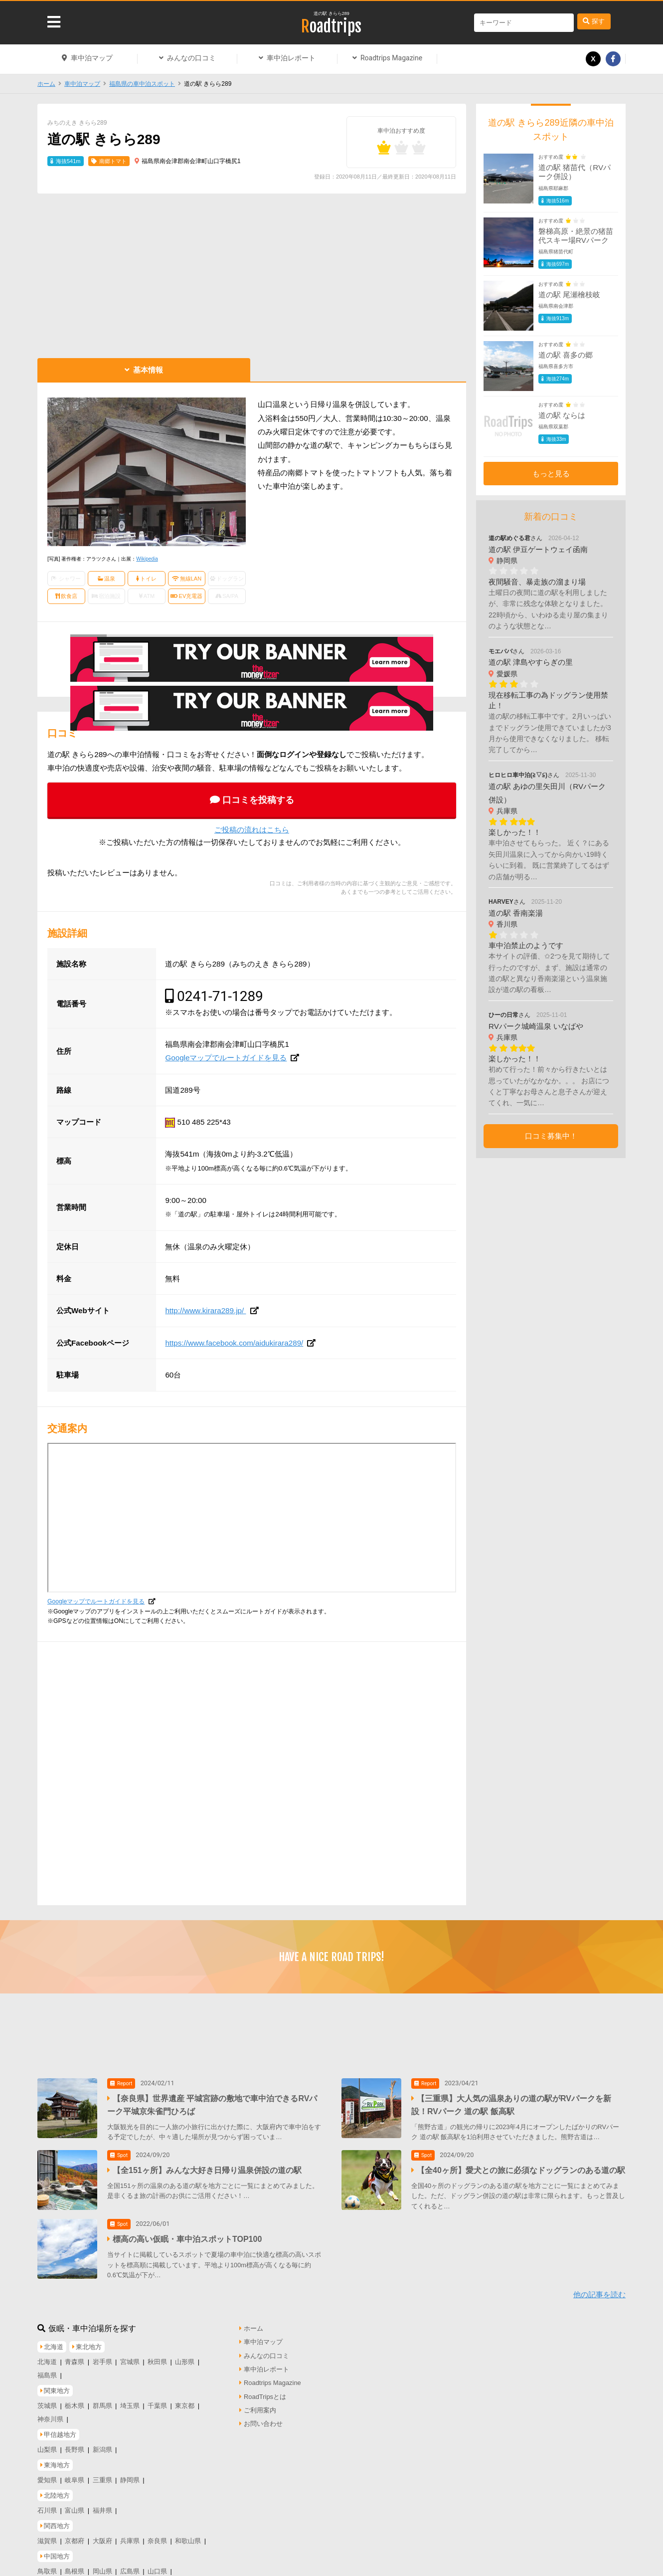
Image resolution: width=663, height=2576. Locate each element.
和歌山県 (188, 2534)
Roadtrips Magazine (391, 58)
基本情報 (148, 370)
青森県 (74, 2355)
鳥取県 (47, 2565)
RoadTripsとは (265, 2390)
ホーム (46, 83)
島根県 (74, 2565)
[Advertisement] (251, 273)
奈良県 (157, 2534)
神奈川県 (50, 2413)
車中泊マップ (92, 58)
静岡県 (130, 2473)
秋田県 (157, 2355)
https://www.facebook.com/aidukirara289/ (234, 1343)
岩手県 (102, 2355)
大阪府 (102, 2534)
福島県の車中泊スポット (142, 83)
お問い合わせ (263, 2417)
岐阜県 (74, 2473)
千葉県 (157, 2399)
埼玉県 (130, 2399)
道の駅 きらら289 (331, 13)
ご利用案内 (260, 2403)
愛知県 (47, 2473)
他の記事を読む (599, 2288)
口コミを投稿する (258, 800)
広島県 (130, 2565)
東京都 (184, 2399)
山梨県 (47, 2443)
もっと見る (551, 473)
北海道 (47, 2355)
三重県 (102, 2473)
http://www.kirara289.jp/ (205, 1310)
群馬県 (102, 2399)
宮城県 (130, 2355)
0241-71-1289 (220, 996)
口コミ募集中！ (551, 1136)
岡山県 (102, 2565)
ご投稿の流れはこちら (251, 829)
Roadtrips (331, 26)
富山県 (74, 2504)
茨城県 (47, 2399)
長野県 (74, 2443)
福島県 (47, 2369)
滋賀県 (47, 2534)
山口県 (157, 2565)
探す (598, 21)
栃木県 (74, 2399)
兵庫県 (130, 2534)
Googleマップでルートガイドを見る (226, 1057)
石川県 (47, 2504)
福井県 (102, 2504)
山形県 (184, 2355)
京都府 (74, 2534)
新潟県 (102, 2443)
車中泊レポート (291, 58)
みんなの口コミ (191, 58)
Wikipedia (147, 559)
